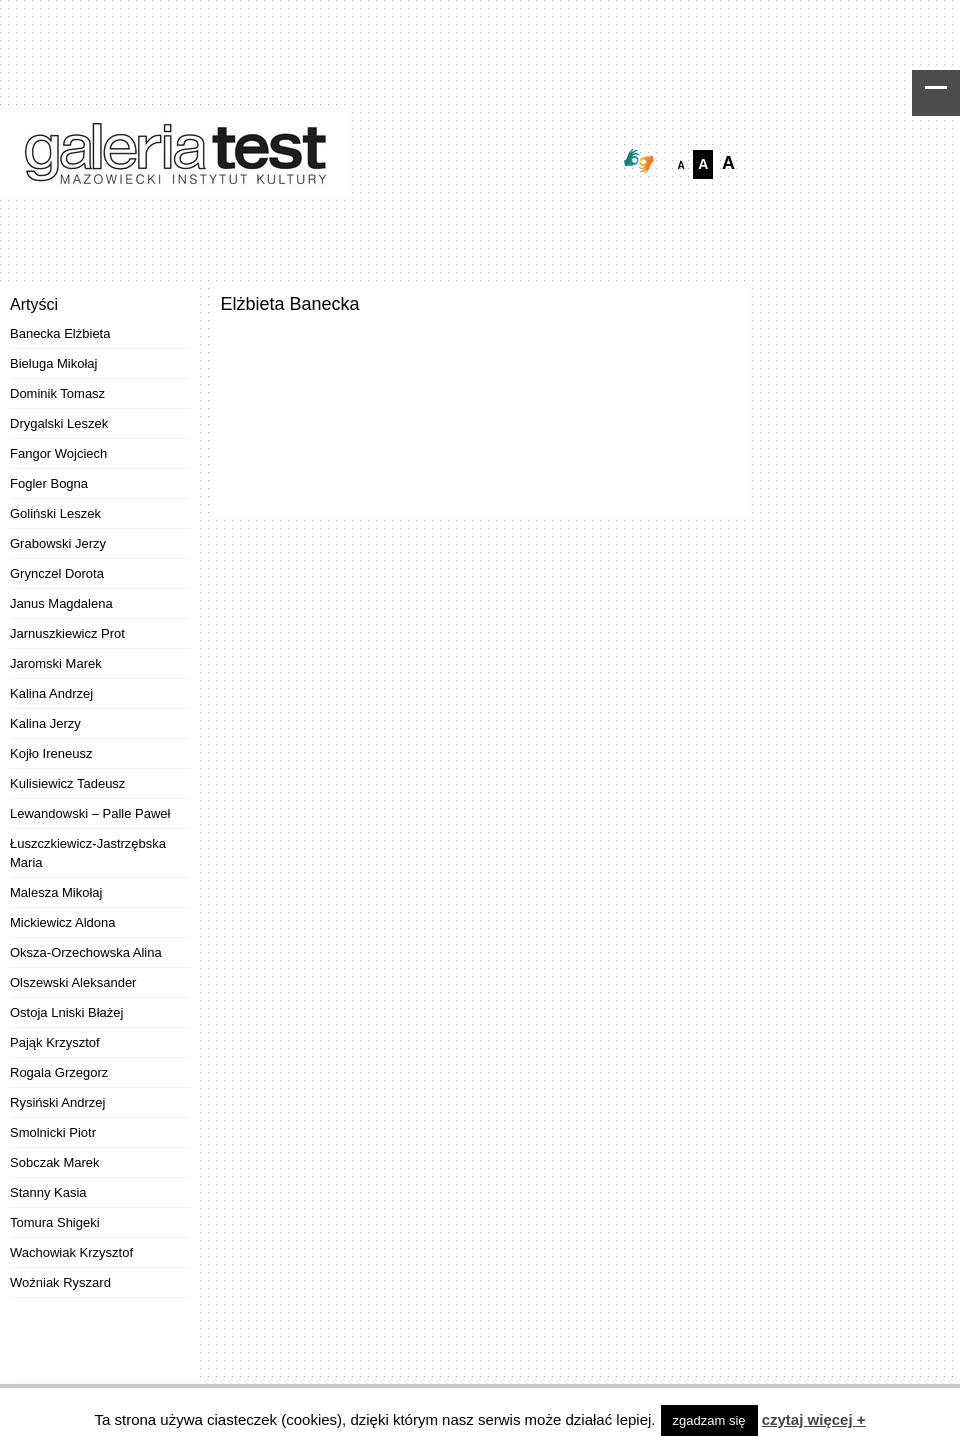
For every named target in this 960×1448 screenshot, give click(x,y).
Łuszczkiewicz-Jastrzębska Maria (88, 853)
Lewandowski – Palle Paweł (90, 813)
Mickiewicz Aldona (63, 922)
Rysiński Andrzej (57, 1102)
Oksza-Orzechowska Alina (86, 952)
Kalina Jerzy (45, 723)
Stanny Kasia (48, 1192)
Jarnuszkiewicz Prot (67, 633)
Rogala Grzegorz (59, 1072)
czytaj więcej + (814, 1419)
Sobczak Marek (55, 1162)
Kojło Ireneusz (51, 753)
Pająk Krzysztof (55, 1042)
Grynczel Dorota (57, 573)
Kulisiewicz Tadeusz (67, 783)
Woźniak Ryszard (60, 1282)
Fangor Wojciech (58, 453)
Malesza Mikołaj (56, 892)
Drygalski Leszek (59, 423)
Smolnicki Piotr (53, 1132)
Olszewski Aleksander (73, 982)
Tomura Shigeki (55, 1222)
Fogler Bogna (49, 483)
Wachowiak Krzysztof (71, 1252)
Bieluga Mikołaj (53, 363)
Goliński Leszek (55, 513)
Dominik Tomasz (57, 393)
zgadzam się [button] (709, 1420)
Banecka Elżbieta (60, 333)
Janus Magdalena (61, 603)
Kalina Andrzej (51, 693)
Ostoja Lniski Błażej (66, 1012)
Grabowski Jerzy (58, 543)
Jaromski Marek (56, 663)
